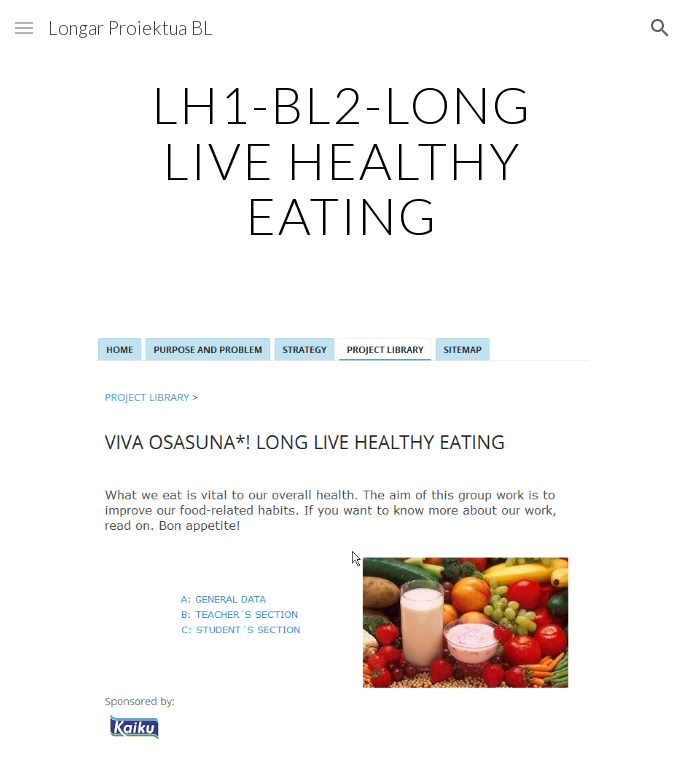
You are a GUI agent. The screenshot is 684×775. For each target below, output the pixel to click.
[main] (341, 160)
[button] (24, 27)
